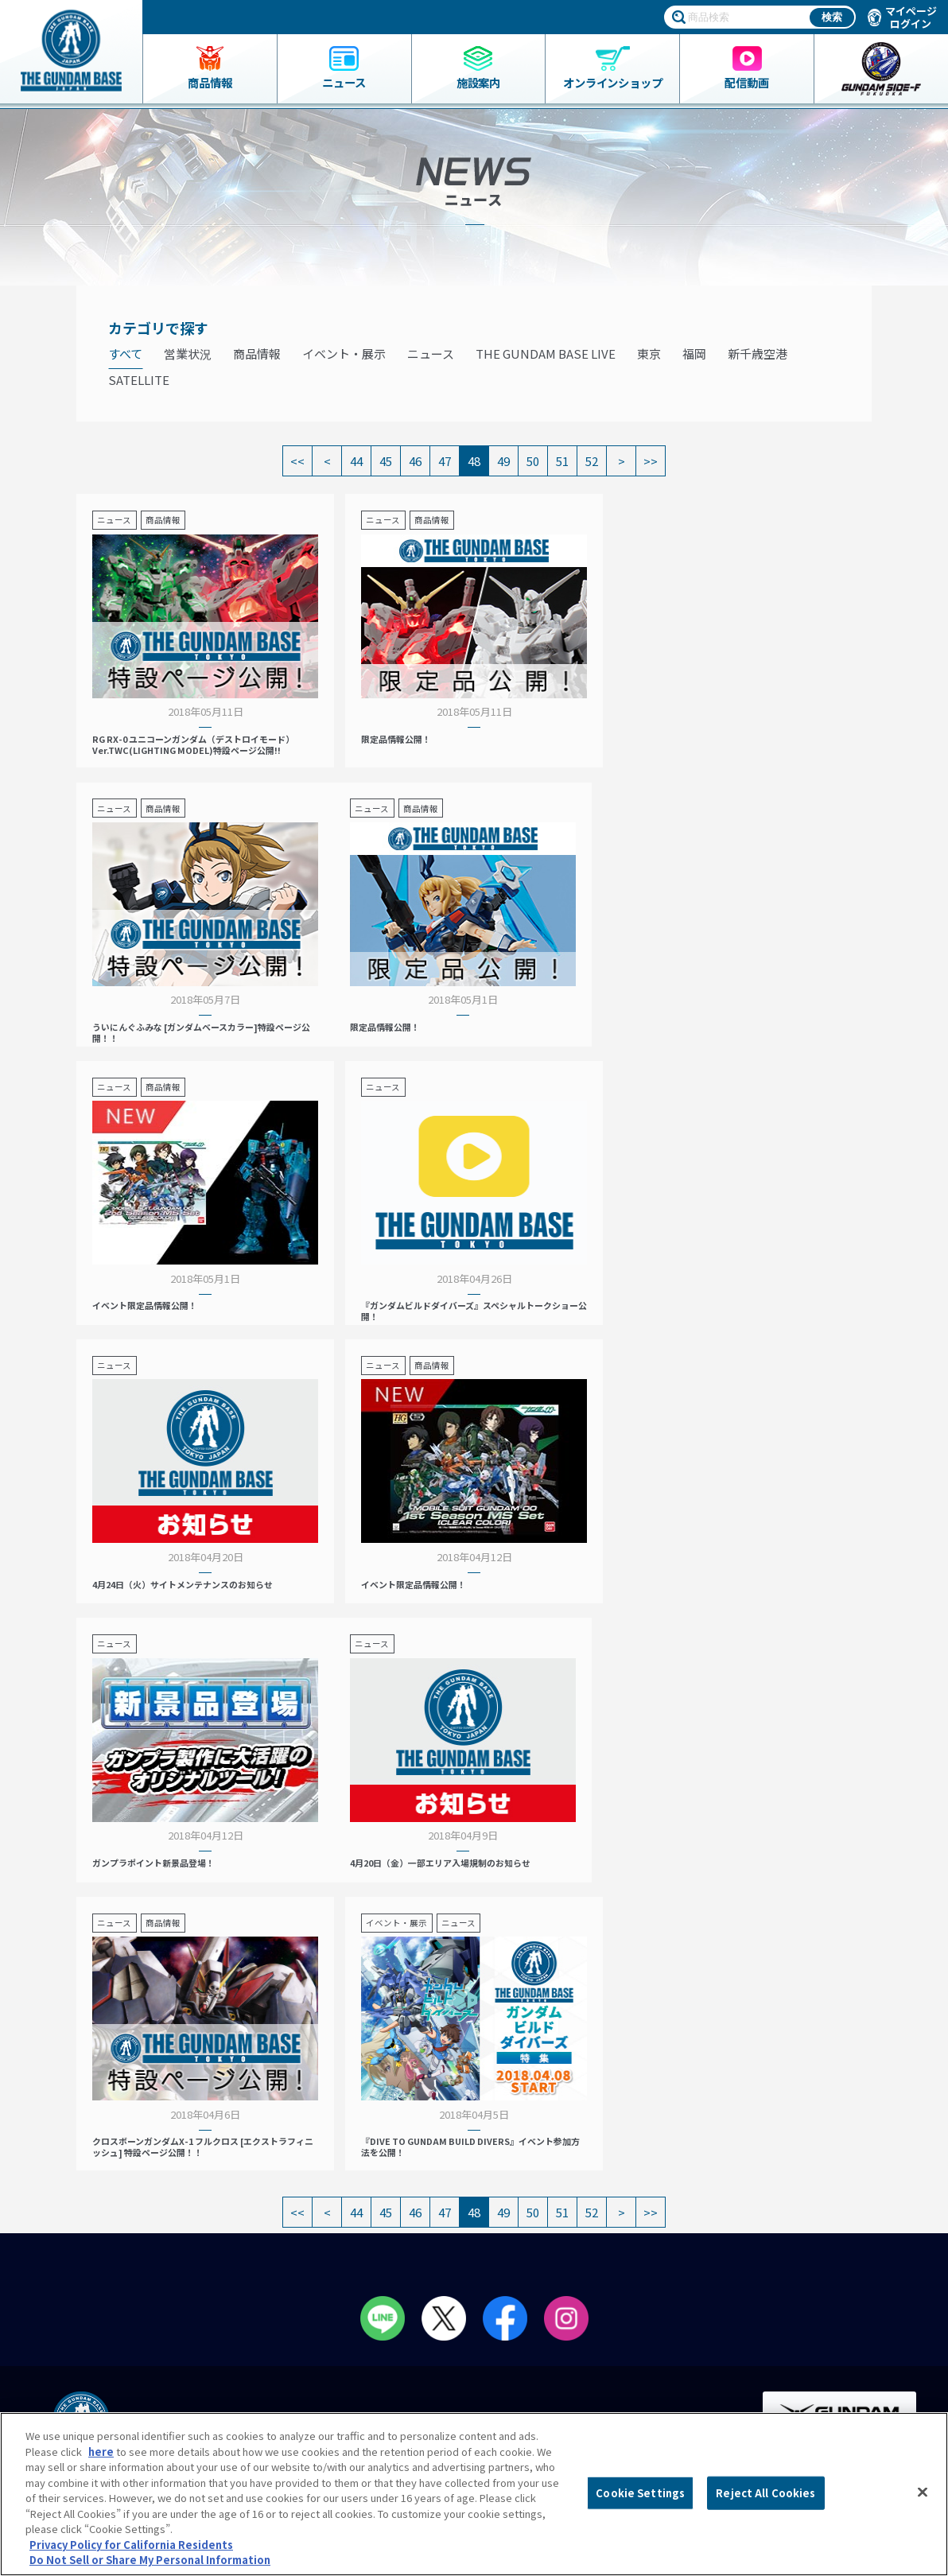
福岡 (694, 353)
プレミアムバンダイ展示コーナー (604, 2167)
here (101, 2451)
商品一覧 (65, 2133)
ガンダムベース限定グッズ (106, 2150)
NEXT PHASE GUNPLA (577, 2150)
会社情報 (796, 2208)
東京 (649, 353)
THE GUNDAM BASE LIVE (546, 353)
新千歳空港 (757, 353)
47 (444, 461)
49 (503, 461)
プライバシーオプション (819, 2306)
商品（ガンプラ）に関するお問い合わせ (825, 2347)
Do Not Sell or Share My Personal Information (819, 2395)
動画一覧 (548, 2219)
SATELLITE (138, 379)
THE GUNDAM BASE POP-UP (592, 2184)
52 (591, 461)
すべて (125, 353)
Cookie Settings (640, 2492)
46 (415, 461)
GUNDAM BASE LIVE (573, 2236)
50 (532, 461)
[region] (474, 2494)
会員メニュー (321, 2202)
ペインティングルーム (345, 2255)
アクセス (306, 2167)
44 (356, 461)
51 (562, 461)
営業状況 (188, 353)
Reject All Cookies (765, 2492)
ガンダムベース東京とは (342, 2133)
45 (385, 461)
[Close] (922, 2492)
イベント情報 (558, 2133)
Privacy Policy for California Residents (131, 2544)
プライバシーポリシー (814, 2275)
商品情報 (257, 353)
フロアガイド (317, 2150)
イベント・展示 (344, 353)
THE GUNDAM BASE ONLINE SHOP (142, 2255)
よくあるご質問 (799, 2242)
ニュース (430, 353)
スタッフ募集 (563, 2255)
